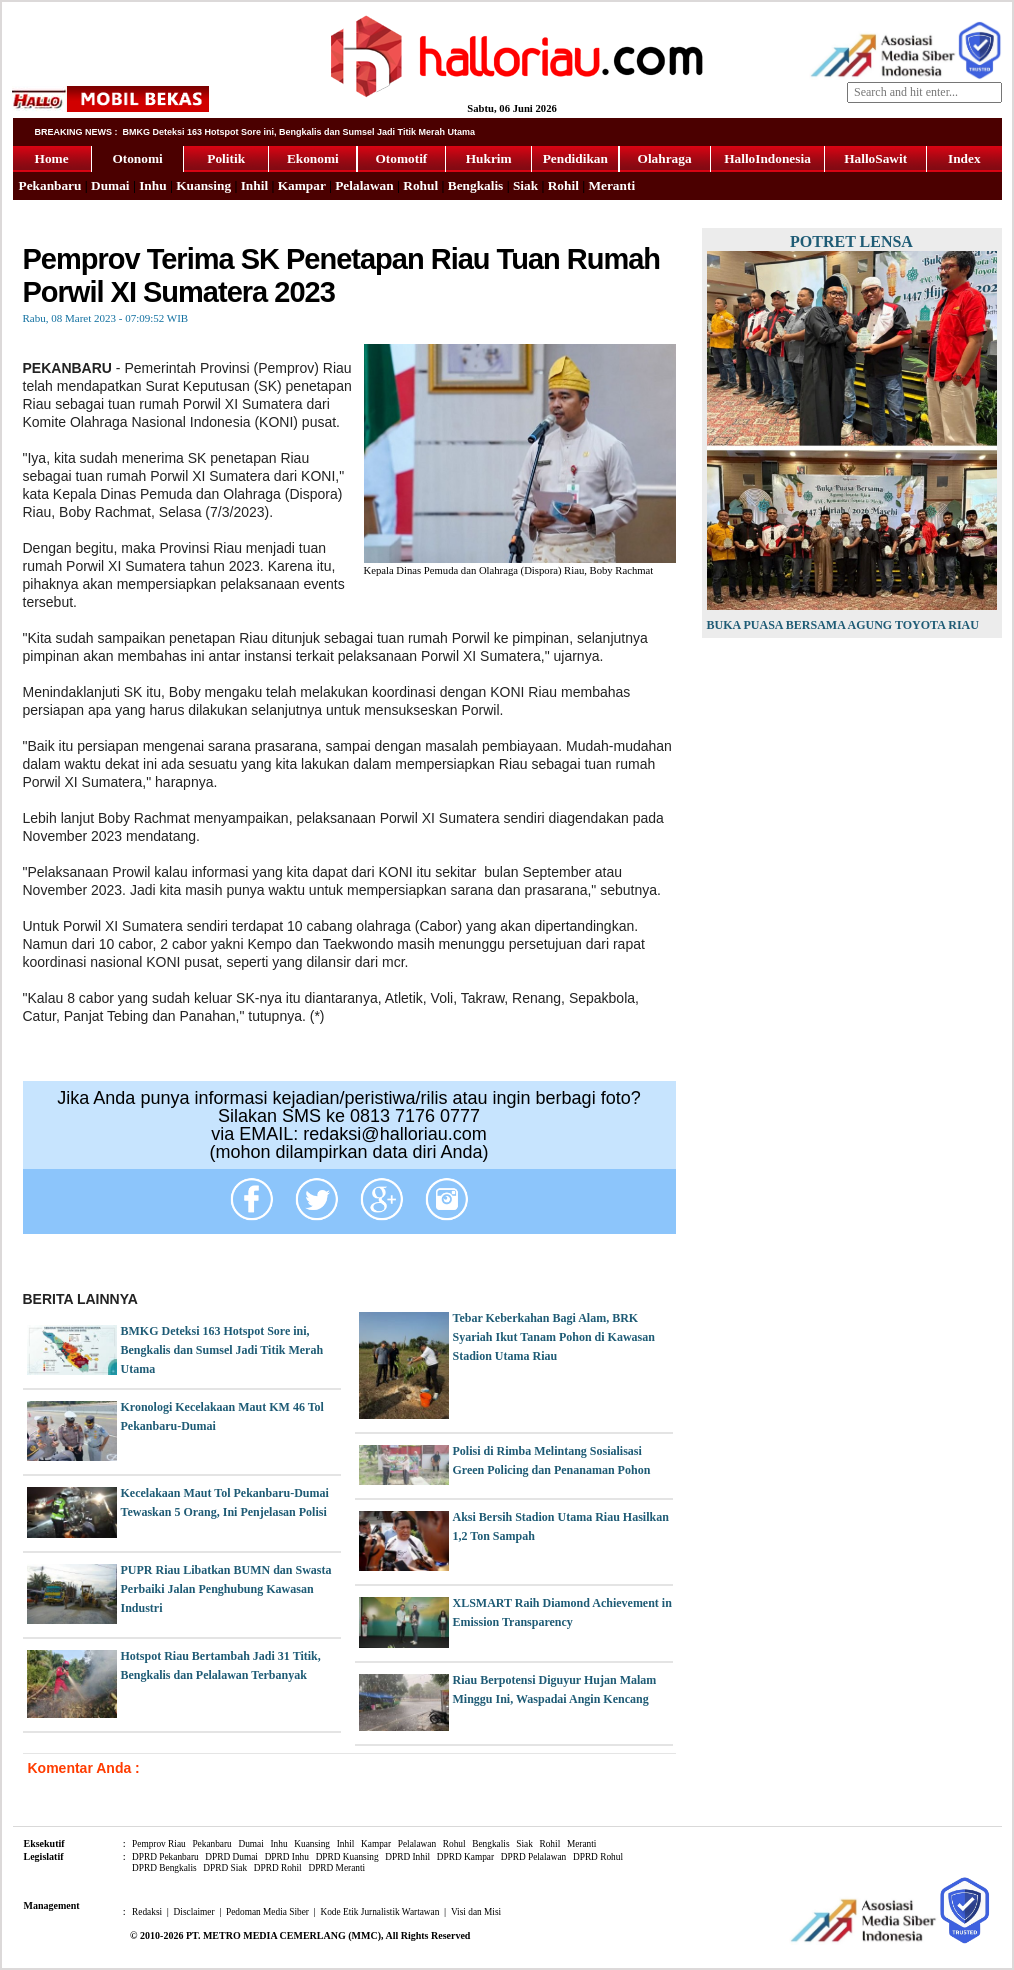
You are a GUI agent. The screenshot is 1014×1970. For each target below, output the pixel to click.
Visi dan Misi (476, 1912)
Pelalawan (364, 185)
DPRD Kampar (465, 1857)
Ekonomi (313, 158)
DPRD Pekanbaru (165, 1857)
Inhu (152, 185)
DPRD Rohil (278, 1868)
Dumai (110, 185)
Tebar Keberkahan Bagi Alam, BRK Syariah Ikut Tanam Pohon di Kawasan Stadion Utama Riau (554, 1337)
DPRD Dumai (231, 1857)
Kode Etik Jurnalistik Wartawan (379, 1912)
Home (52, 158)
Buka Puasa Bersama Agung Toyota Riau (843, 625)
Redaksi (147, 1912)
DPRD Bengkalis (164, 1868)
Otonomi (137, 158)
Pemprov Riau (159, 1844)
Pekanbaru (50, 185)
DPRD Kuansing (347, 1857)
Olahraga (665, 158)
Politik (226, 158)
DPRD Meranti (336, 1868)
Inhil (254, 185)
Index (964, 158)
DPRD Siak (225, 1868)
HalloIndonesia (767, 158)
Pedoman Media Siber (267, 1912)
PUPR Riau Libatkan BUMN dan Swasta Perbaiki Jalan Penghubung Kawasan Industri (226, 1589)
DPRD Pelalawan (534, 1857)
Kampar (302, 185)
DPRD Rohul (598, 1857)
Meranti (611, 185)
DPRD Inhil (407, 1857)
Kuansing (203, 185)
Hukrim (489, 158)
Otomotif (401, 158)
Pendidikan (575, 158)
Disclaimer (194, 1912)
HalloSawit (875, 158)
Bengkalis (476, 185)
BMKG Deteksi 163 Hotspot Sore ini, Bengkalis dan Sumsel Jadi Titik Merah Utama (222, 1350)
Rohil (563, 185)
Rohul (420, 185)
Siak (525, 185)
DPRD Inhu (287, 1857)
